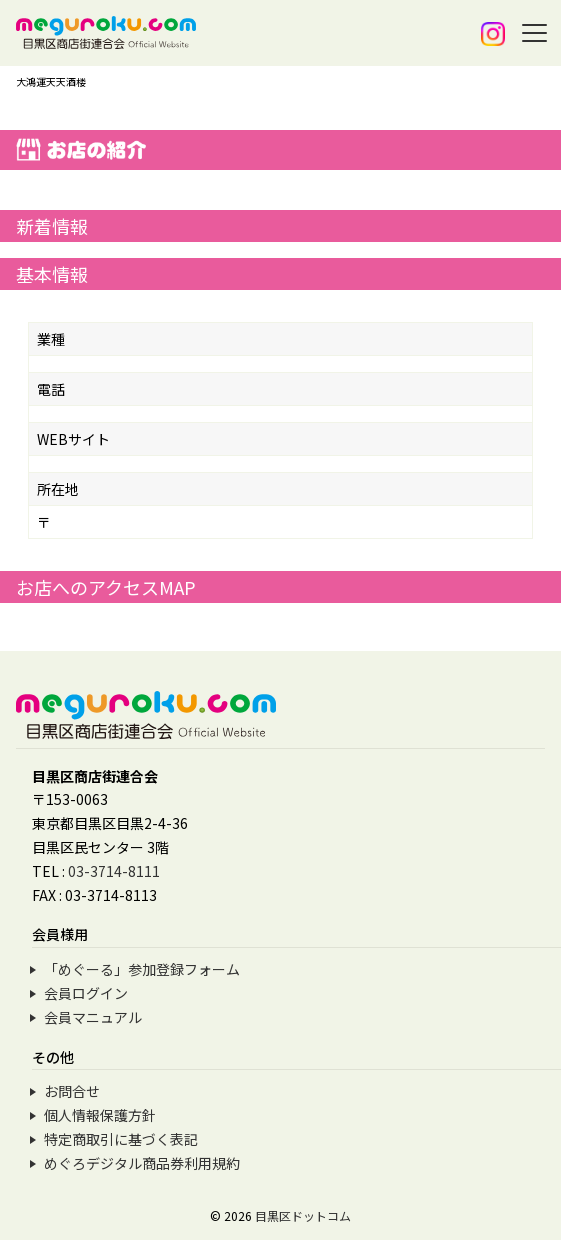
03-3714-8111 (114, 871)
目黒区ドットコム (303, 1215)
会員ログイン (86, 993)
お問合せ (72, 1091)
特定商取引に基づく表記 (121, 1139)
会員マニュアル (93, 1017)
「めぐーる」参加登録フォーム (142, 969)
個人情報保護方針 (100, 1115)
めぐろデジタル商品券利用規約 (142, 1163)
